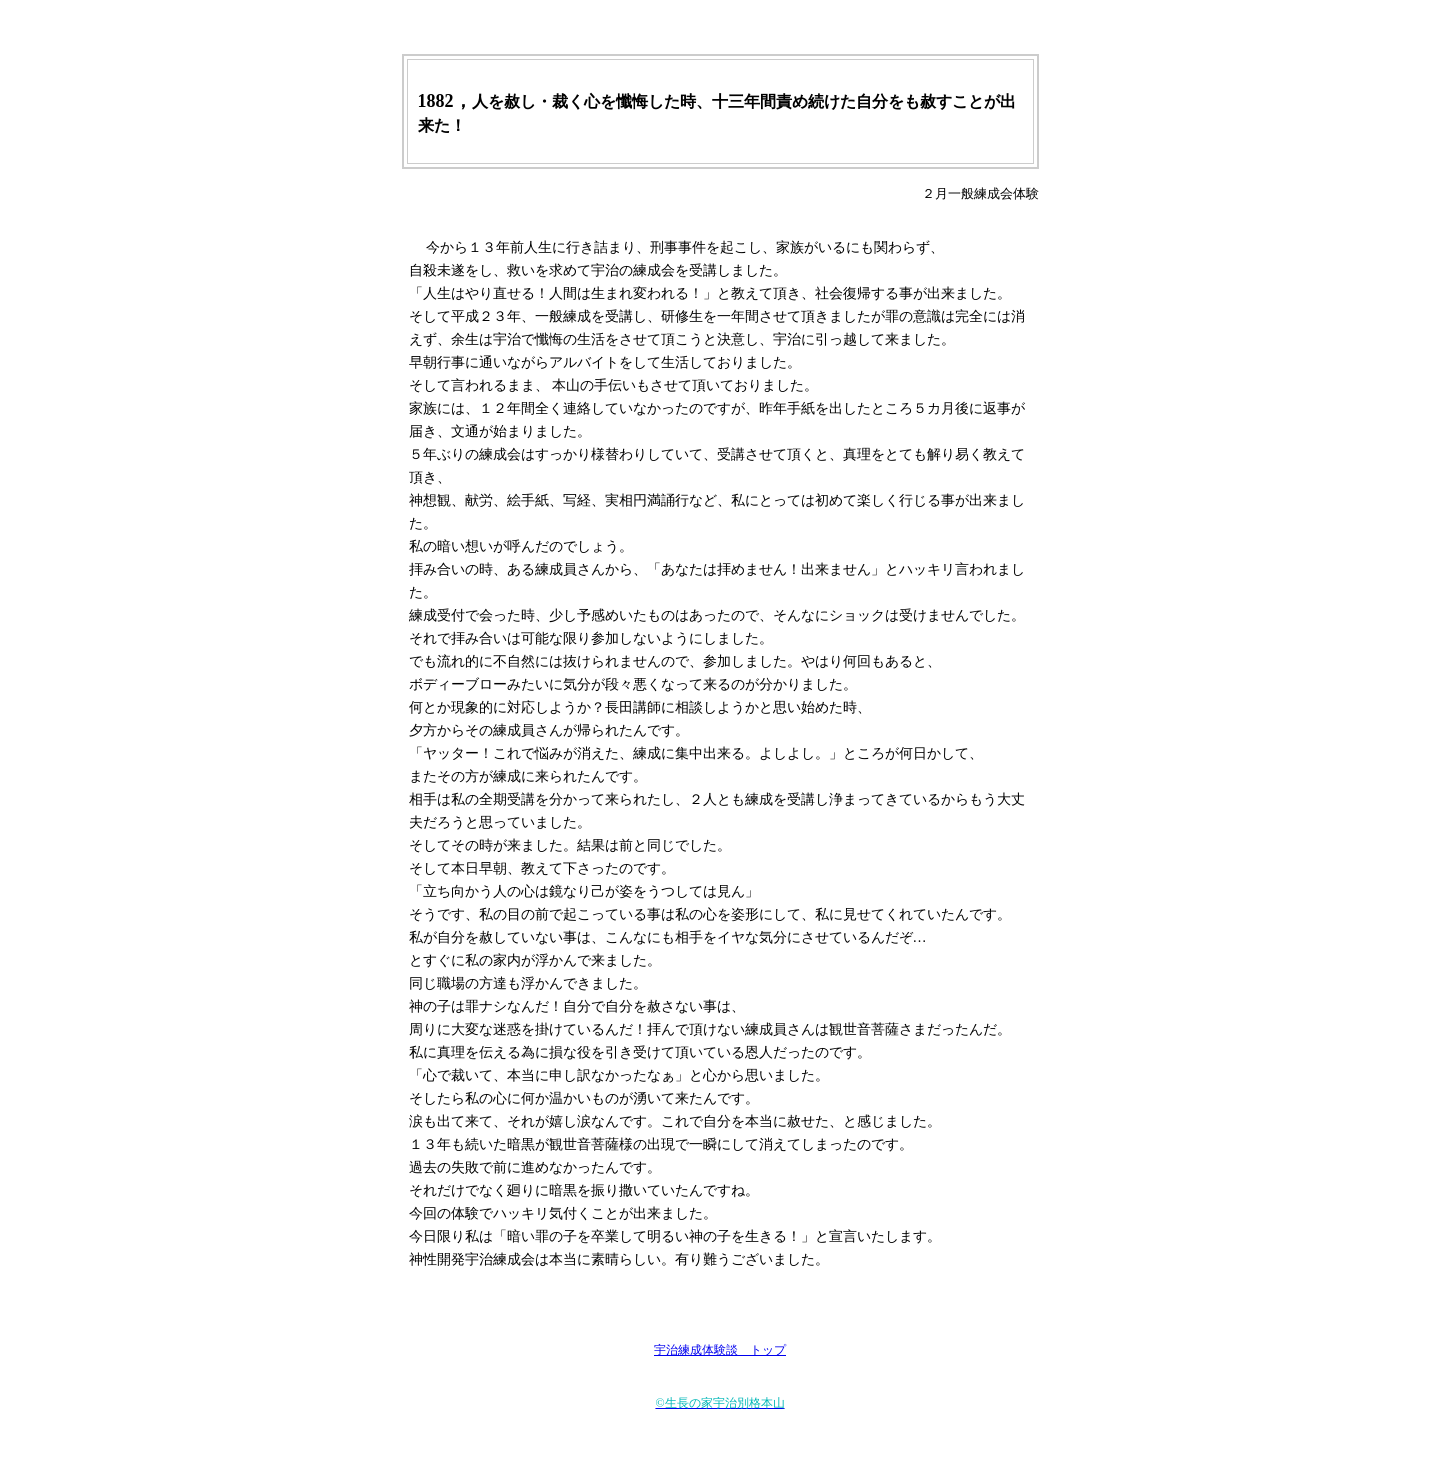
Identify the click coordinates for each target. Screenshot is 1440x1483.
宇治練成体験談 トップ (720, 1350)
